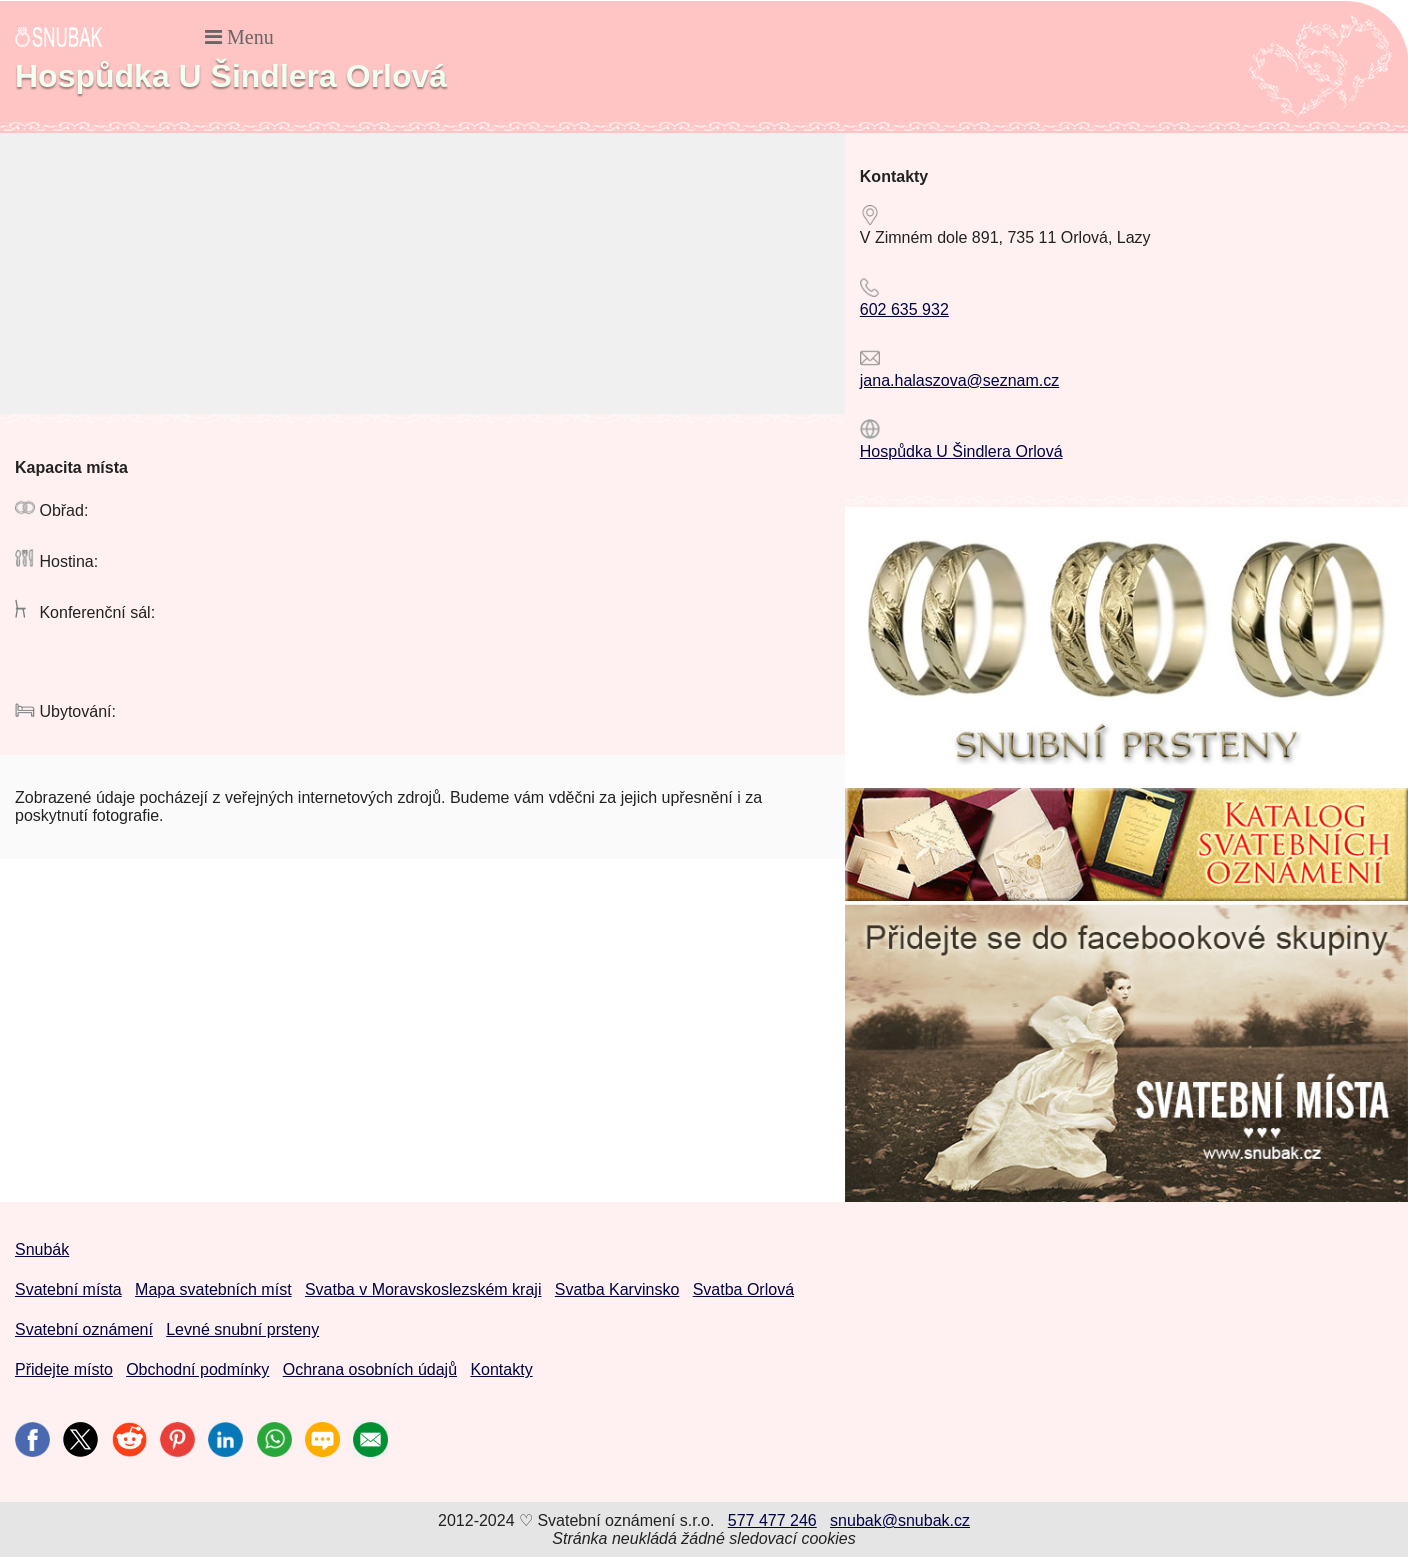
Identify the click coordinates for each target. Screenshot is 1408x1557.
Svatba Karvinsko (617, 1289)
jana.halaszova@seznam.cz (959, 380)
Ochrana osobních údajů (370, 1369)
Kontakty (501, 1369)
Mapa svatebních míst (213, 1289)
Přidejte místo (64, 1369)
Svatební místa (68, 1289)
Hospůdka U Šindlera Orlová (961, 451)
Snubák (42, 1249)
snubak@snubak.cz (900, 1520)
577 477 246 (772, 1520)
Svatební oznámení (84, 1329)
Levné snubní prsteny (242, 1329)
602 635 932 (904, 309)
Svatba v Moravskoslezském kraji (423, 1289)
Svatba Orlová (743, 1289)
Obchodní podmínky (197, 1369)
